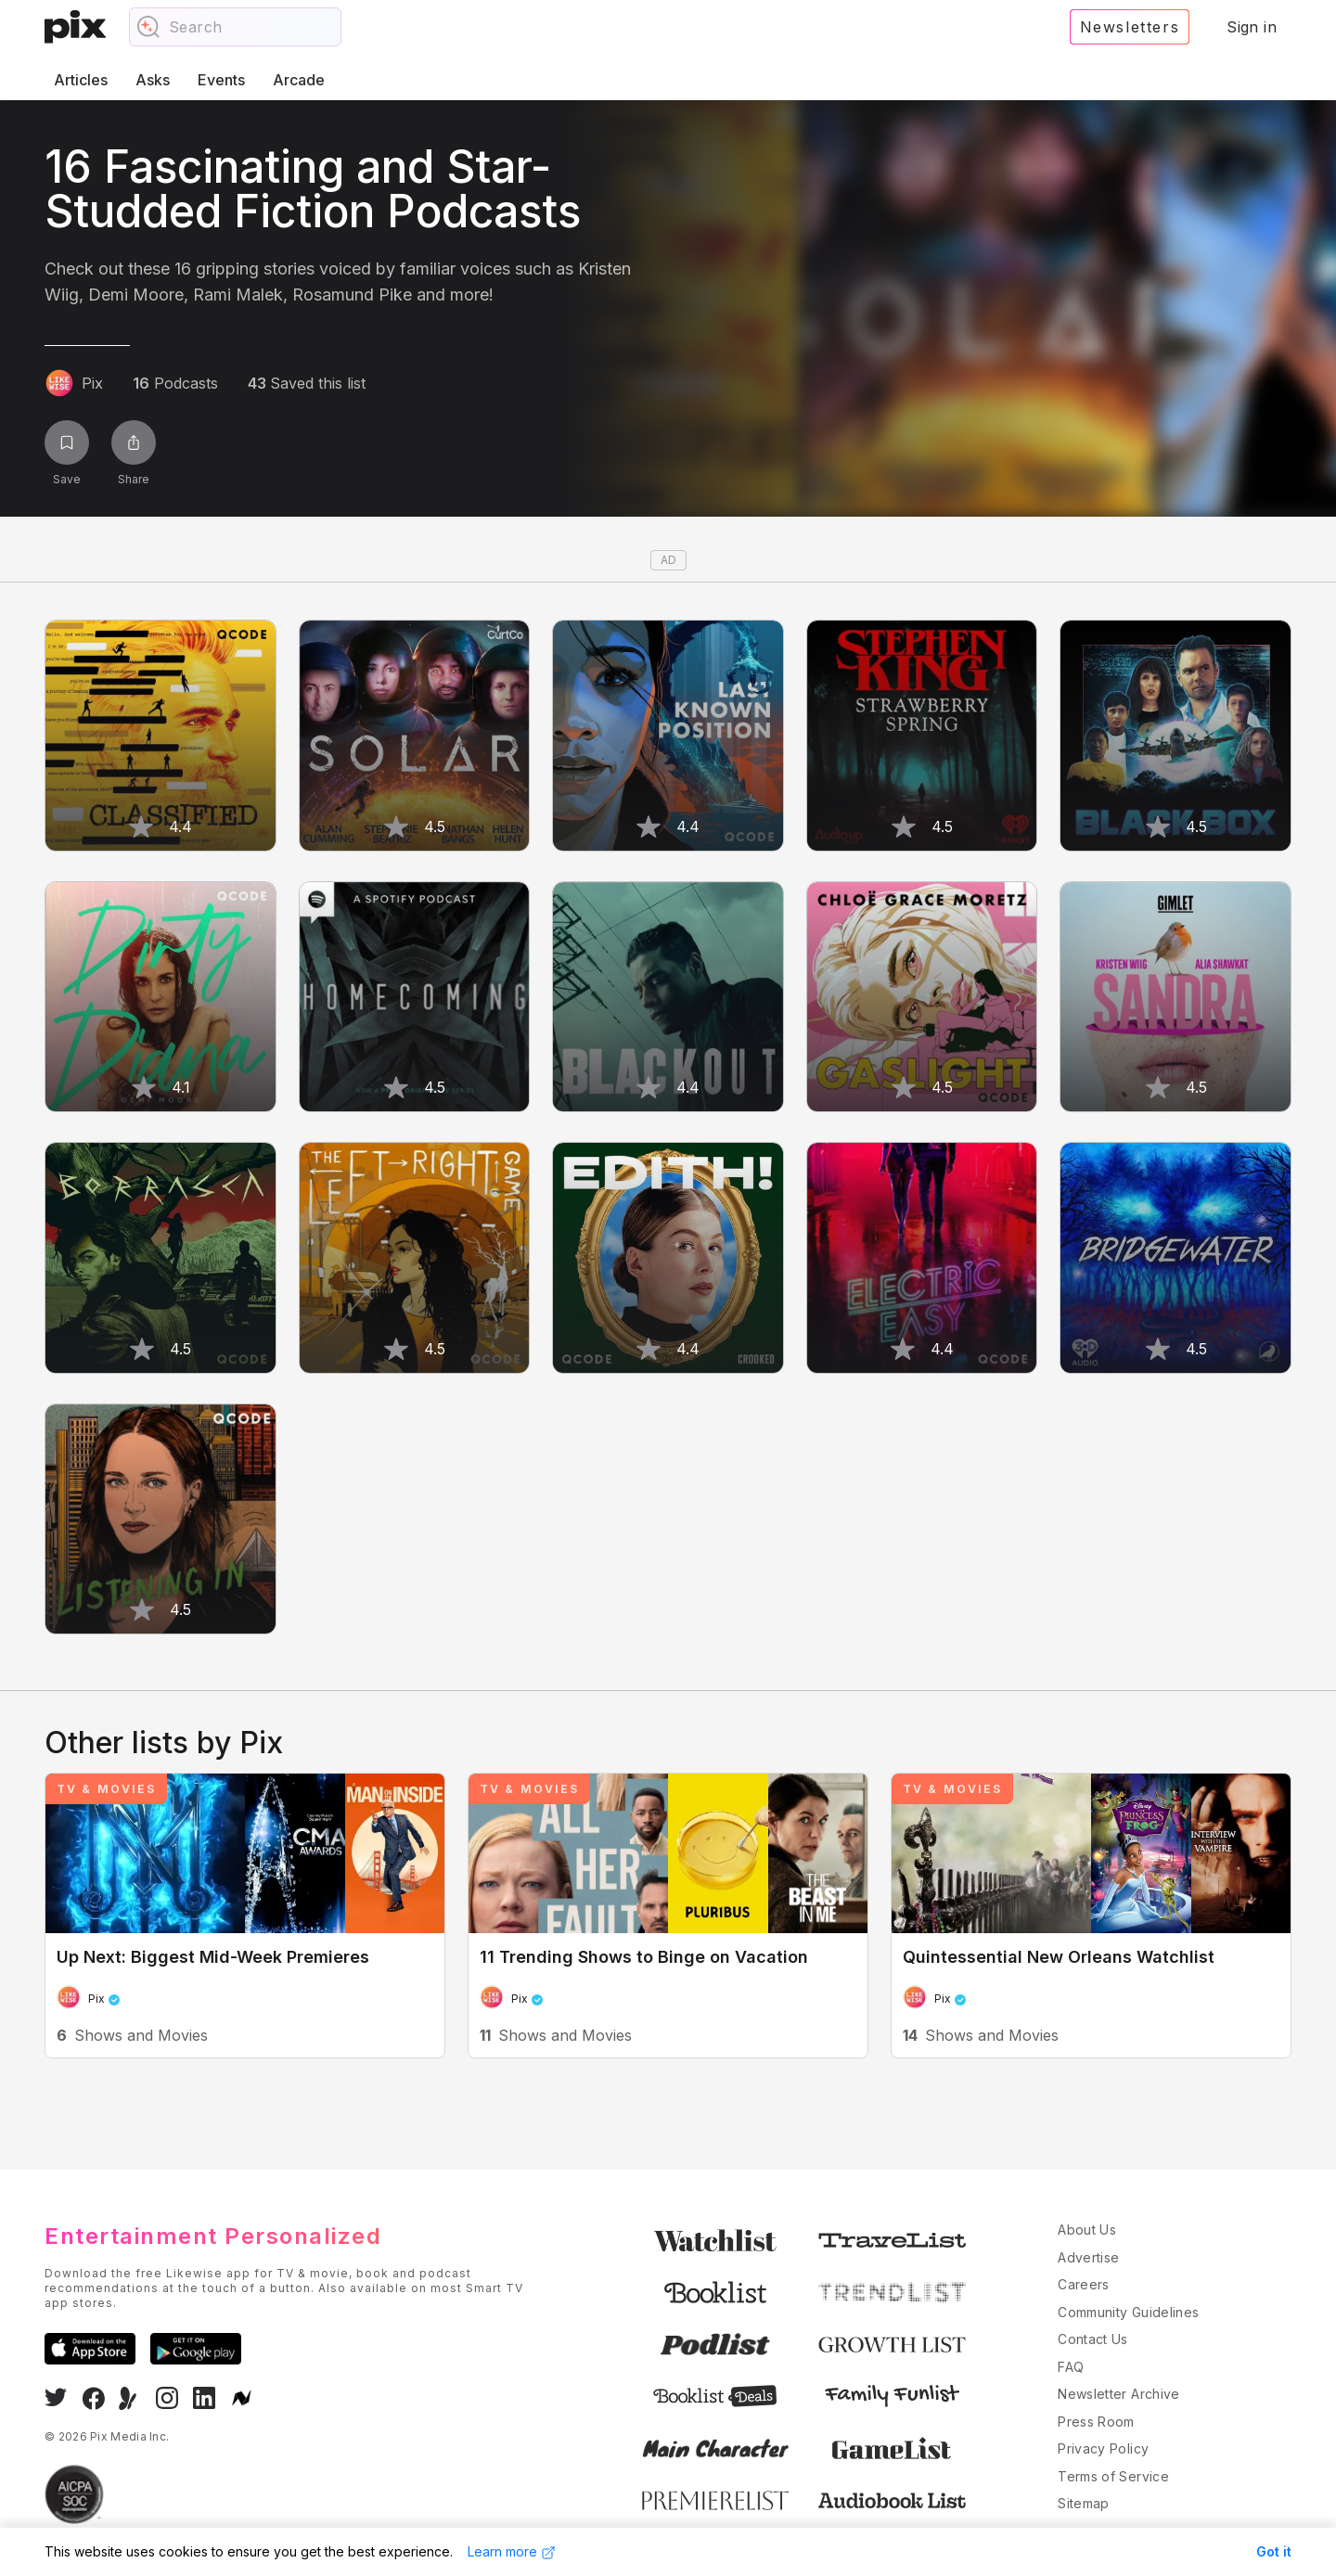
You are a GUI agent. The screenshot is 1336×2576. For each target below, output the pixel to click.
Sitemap (1083, 2503)
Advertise (1088, 2257)
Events (221, 79)
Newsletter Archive (1118, 2394)
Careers (1083, 2284)
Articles (81, 79)
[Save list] (67, 442)
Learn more (512, 2552)
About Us (1087, 2229)
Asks (152, 79)
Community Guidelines (1128, 2312)
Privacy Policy (1103, 2448)
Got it (1273, 2551)
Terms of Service (1113, 2476)
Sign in (1252, 27)
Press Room (1096, 2421)
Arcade (299, 79)
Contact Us (1093, 2339)
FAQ (1071, 2367)
